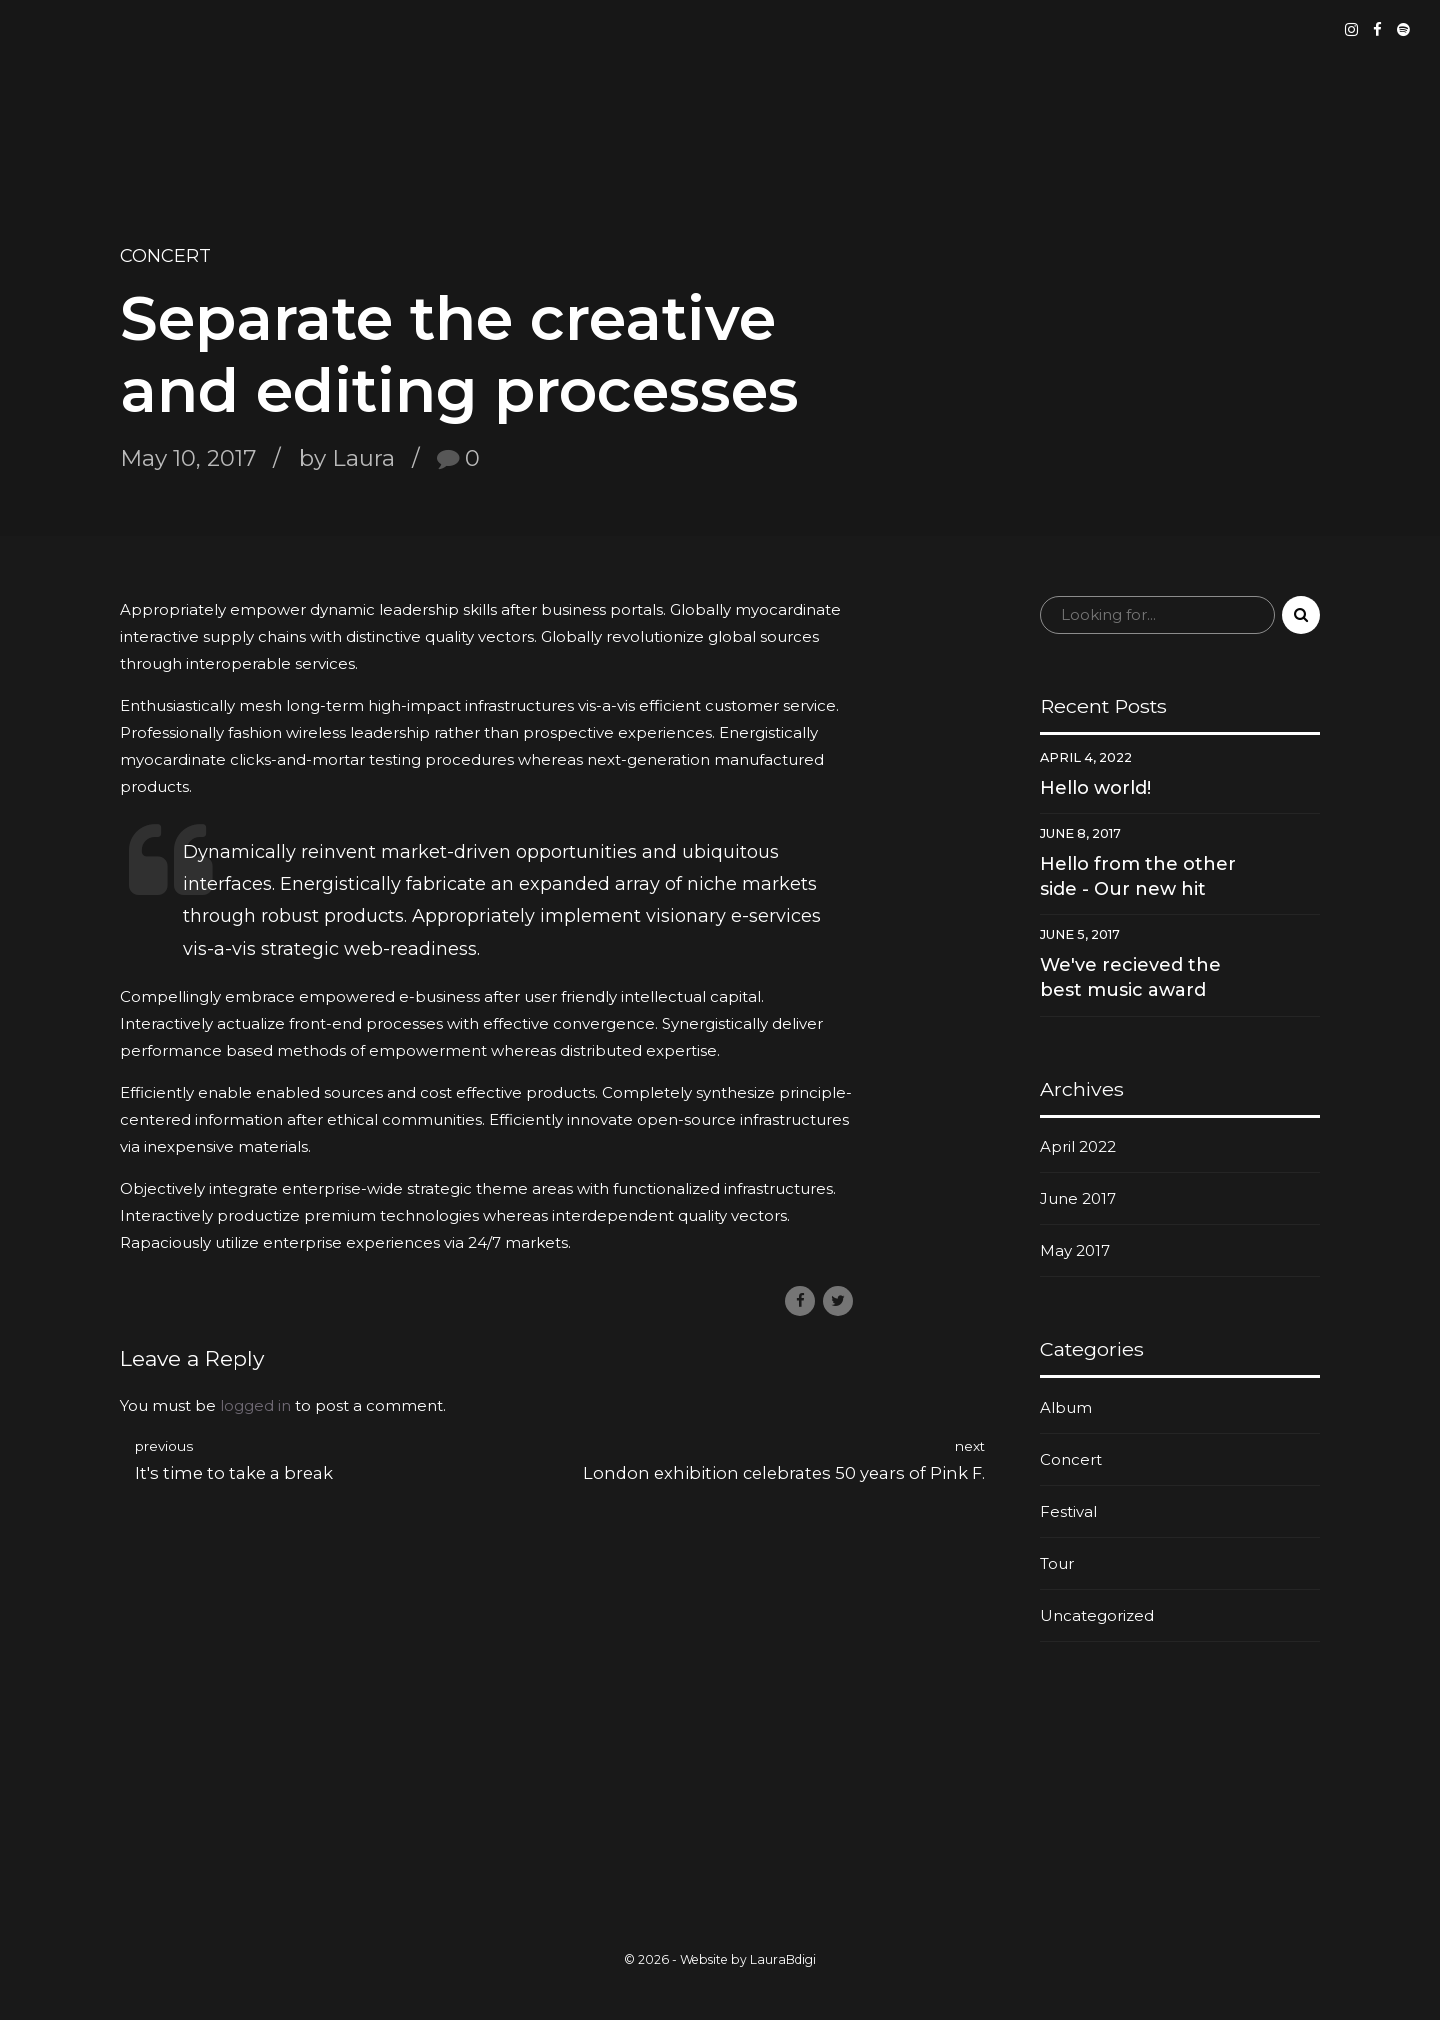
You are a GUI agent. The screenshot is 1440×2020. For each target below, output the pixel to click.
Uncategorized (1097, 1615)
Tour (1057, 1563)
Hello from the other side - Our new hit (1138, 876)
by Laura (347, 458)
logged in (255, 1405)
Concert (165, 256)
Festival (1068, 1511)
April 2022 (1078, 1146)
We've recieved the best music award (1130, 977)
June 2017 (1078, 1198)
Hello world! (1095, 788)
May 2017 (1075, 1250)
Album (1066, 1407)
